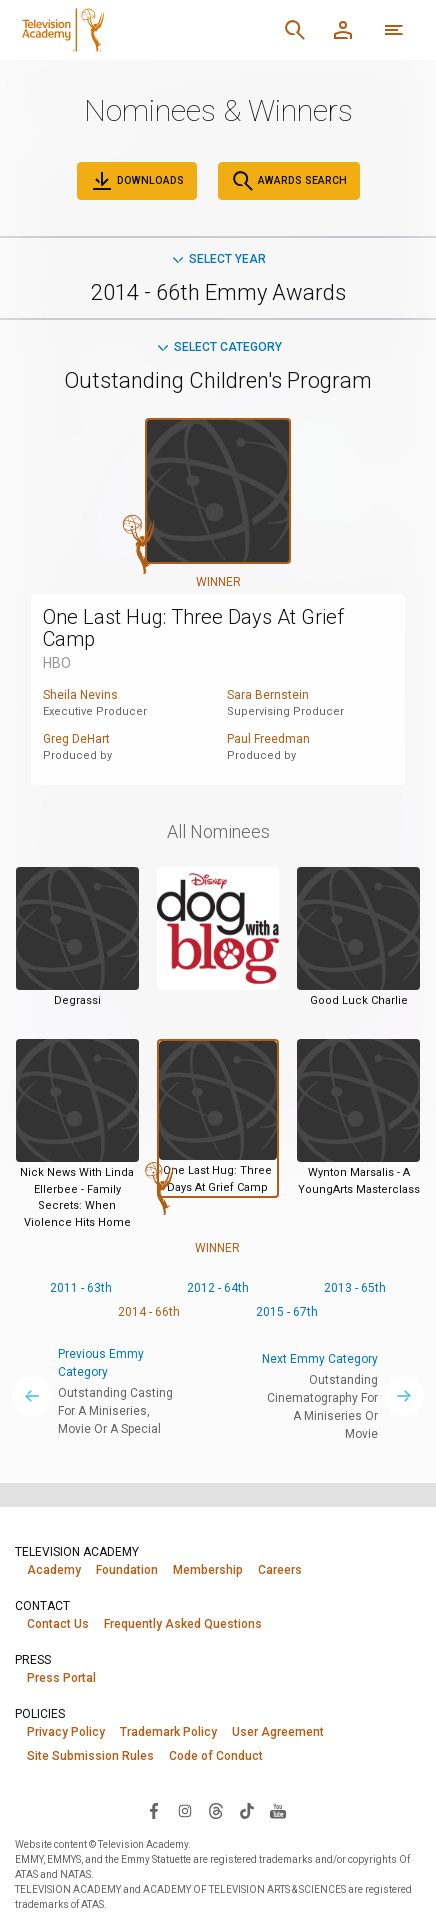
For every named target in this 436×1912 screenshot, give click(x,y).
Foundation (127, 1570)
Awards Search (289, 181)
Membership (208, 1570)
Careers (280, 1570)
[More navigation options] (394, 30)
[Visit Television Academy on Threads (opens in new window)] (216, 1810)
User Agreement (278, 1732)
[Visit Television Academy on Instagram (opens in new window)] (185, 1810)
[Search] (295, 30)
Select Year (218, 259)
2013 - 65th (355, 1288)
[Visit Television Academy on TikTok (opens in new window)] (247, 1810)
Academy (54, 1570)
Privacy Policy (66, 1732)
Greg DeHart (76, 739)
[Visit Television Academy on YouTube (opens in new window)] (278, 1810)
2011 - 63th (81, 1288)
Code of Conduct (216, 1756)
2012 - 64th (218, 1288)
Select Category (218, 347)
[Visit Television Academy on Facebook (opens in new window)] (154, 1810)
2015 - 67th (287, 1312)
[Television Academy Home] (129, 30)
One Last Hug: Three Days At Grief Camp (193, 628)
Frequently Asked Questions (183, 1624)
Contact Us (58, 1624)
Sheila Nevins (80, 695)
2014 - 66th (149, 1312)
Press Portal (61, 1678)
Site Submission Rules (90, 1756)
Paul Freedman (268, 739)
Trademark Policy (168, 1732)
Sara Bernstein (268, 695)
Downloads (137, 181)
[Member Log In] (343, 30)
